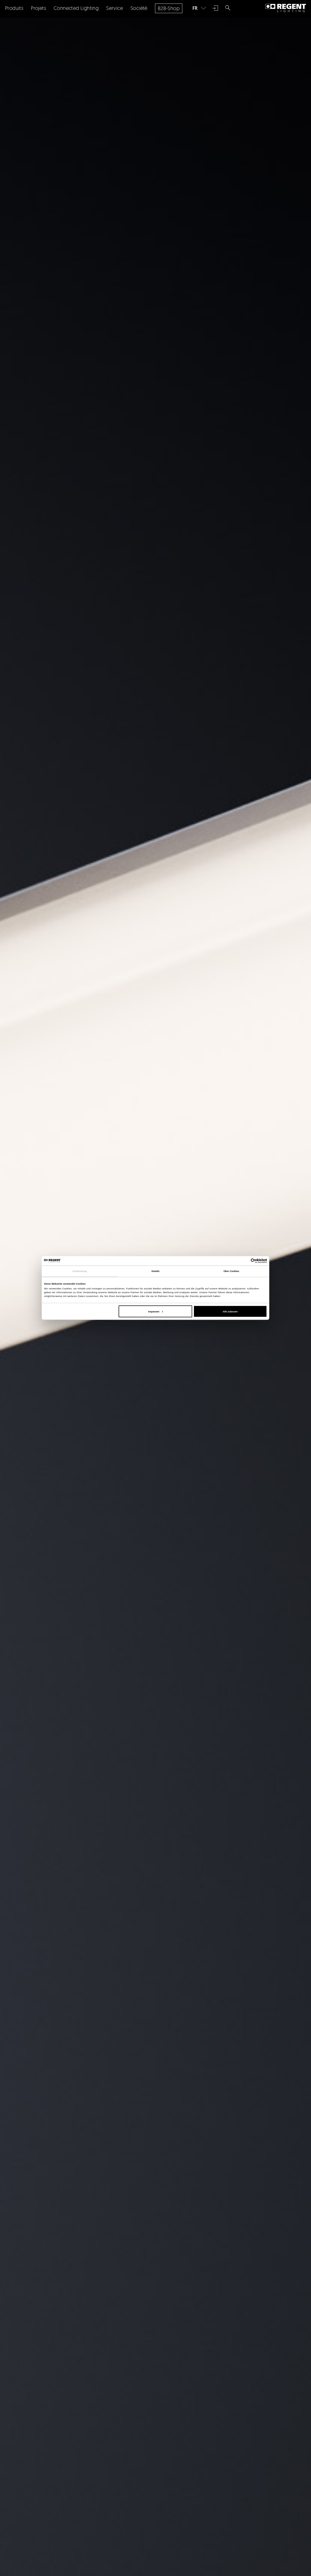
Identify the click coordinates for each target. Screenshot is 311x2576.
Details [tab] (155, 1271)
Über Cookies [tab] (231, 1271)
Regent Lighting (285, 8)
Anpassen (155, 1311)
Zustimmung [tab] (79, 1271)
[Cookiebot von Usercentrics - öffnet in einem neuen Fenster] (245, 1260)
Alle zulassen (230, 1311)
